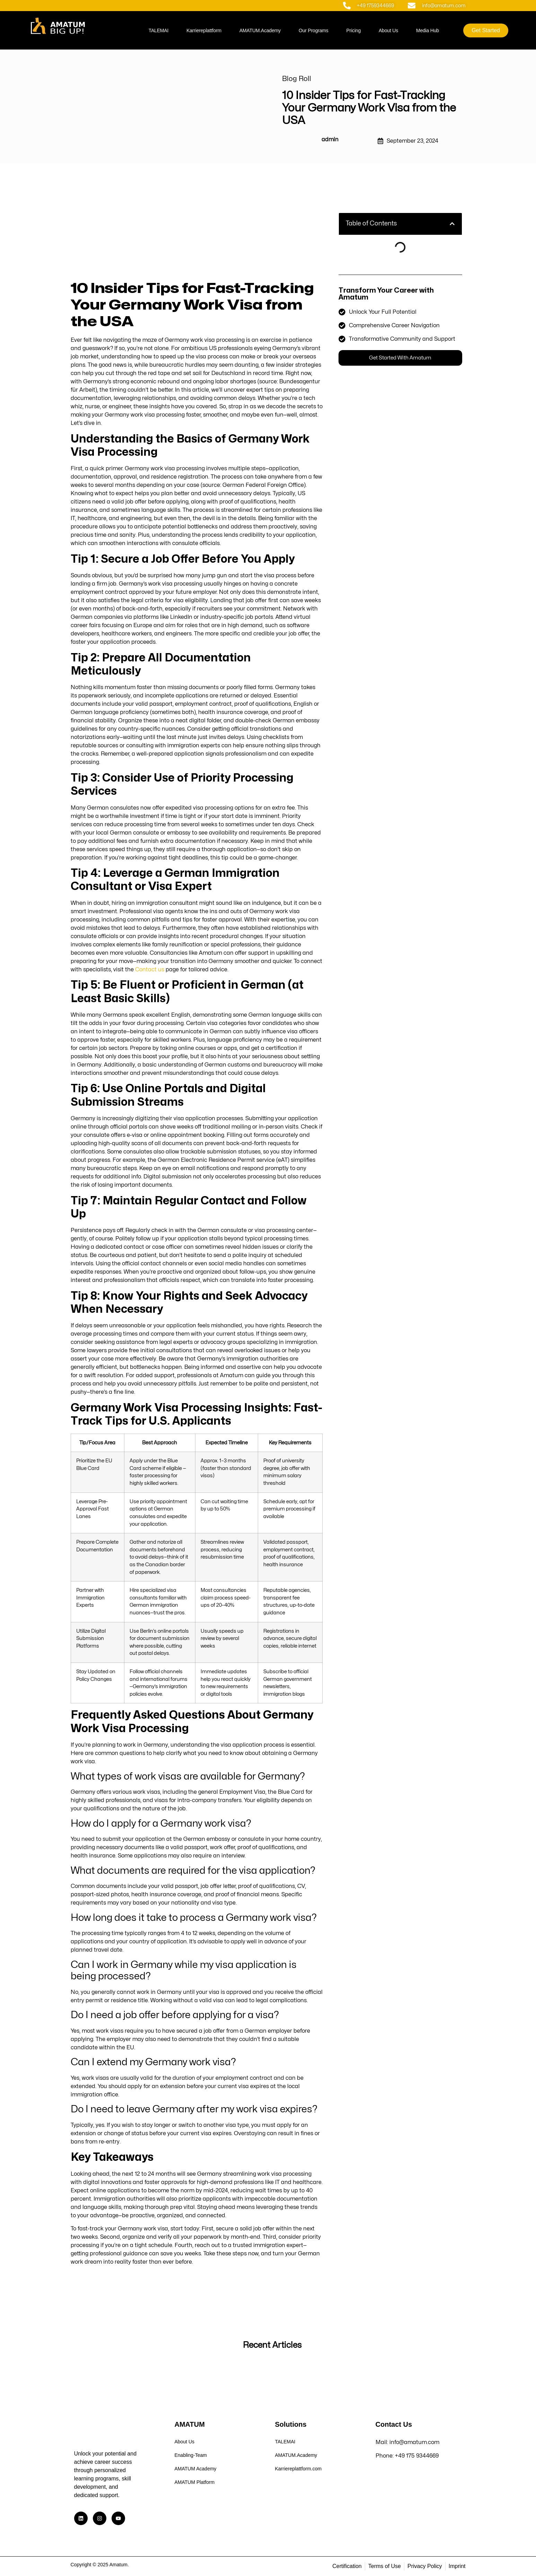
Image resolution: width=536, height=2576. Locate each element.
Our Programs (313, 30)
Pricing (353, 30)
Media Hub (427, 30)
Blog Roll (296, 78)
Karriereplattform (203, 30)
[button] (452, 223)
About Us (388, 30)
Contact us (149, 969)
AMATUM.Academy (260, 30)
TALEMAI (158, 30)
